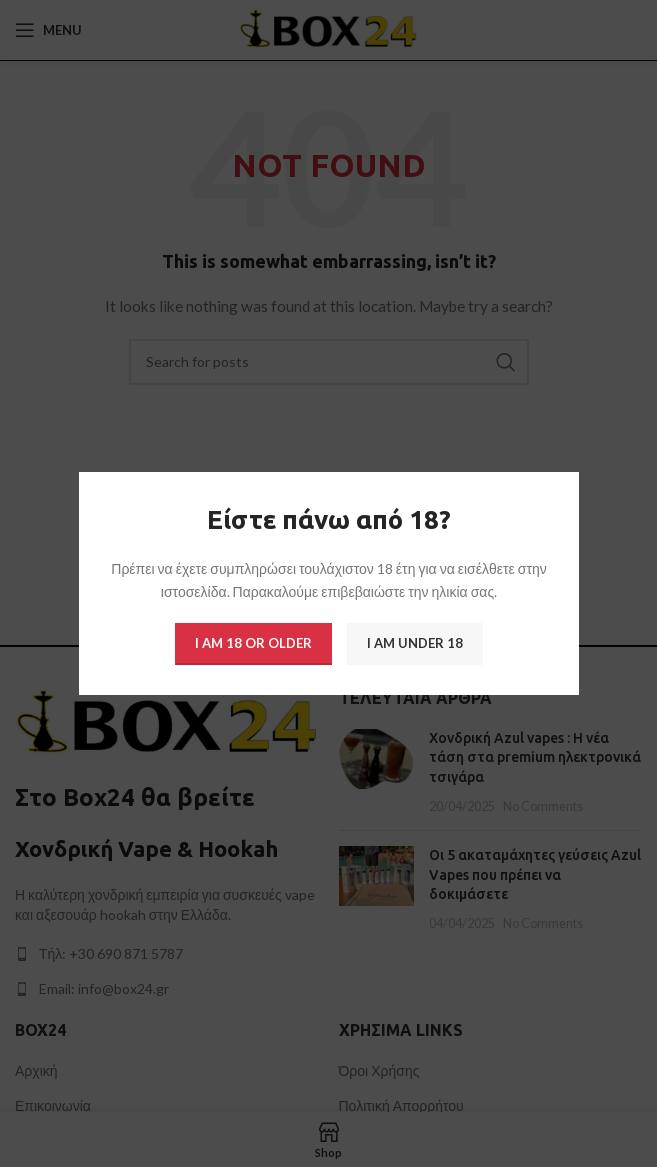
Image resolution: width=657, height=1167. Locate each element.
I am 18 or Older (253, 643)
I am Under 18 (415, 643)
